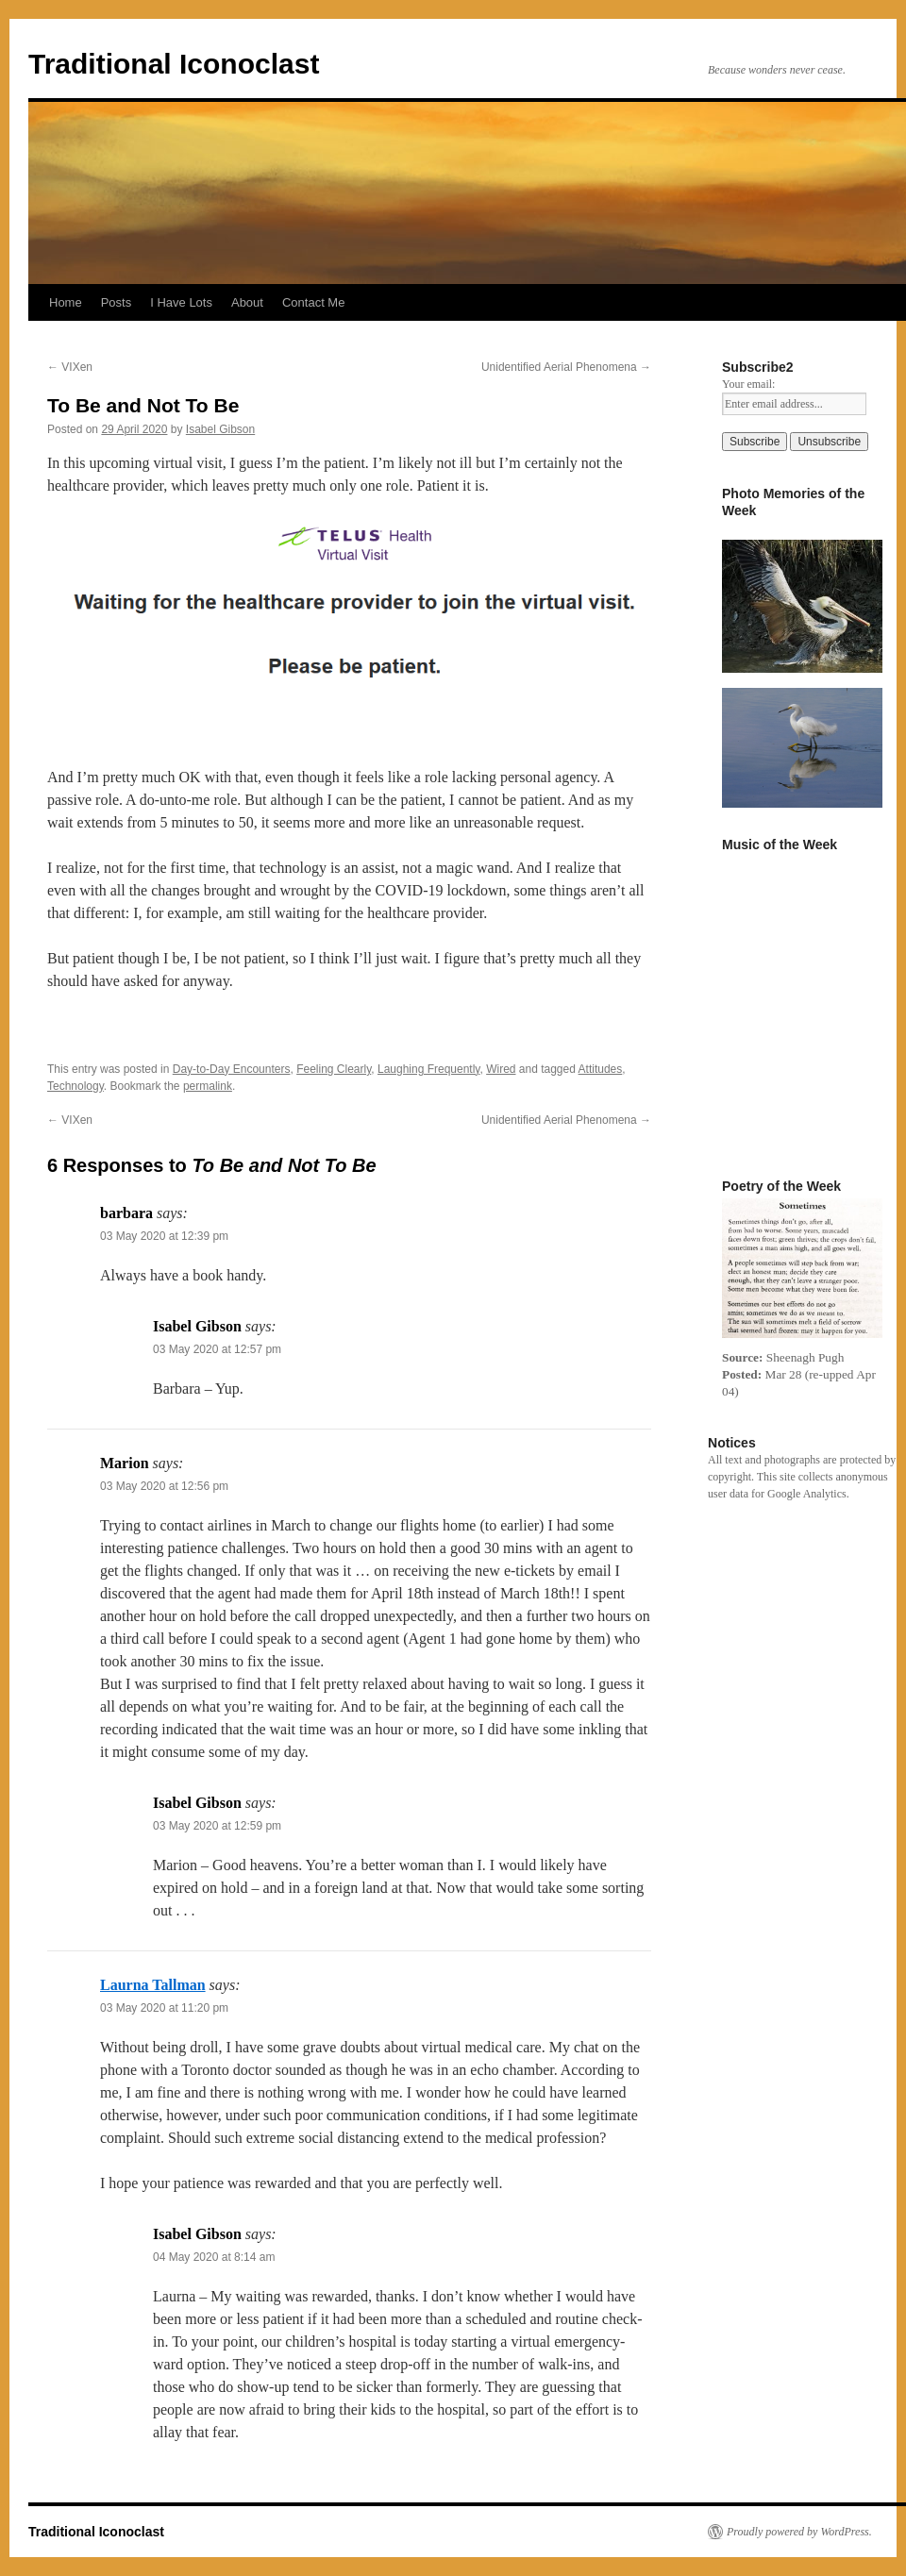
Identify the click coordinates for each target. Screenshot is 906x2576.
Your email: (748, 384)
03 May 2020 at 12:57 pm (217, 1349)
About (247, 302)
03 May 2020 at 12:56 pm (164, 1486)
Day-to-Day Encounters (232, 1069)
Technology (75, 1086)
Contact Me (313, 302)
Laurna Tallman (153, 1985)
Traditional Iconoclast (173, 63)
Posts (116, 302)
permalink (207, 1086)
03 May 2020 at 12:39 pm (164, 1236)
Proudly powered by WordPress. (799, 2531)
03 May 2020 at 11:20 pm (164, 2008)
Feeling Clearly (333, 1069)
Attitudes (601, 1069)
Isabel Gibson (220, 429)
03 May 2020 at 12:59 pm (217, 1825)
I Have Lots (181, 302)
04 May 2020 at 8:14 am (214, 2257)
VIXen (69, 367)
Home (65, 302)
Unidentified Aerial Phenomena (566, 367)
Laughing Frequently (429, 1069)
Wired (500, 1069)
